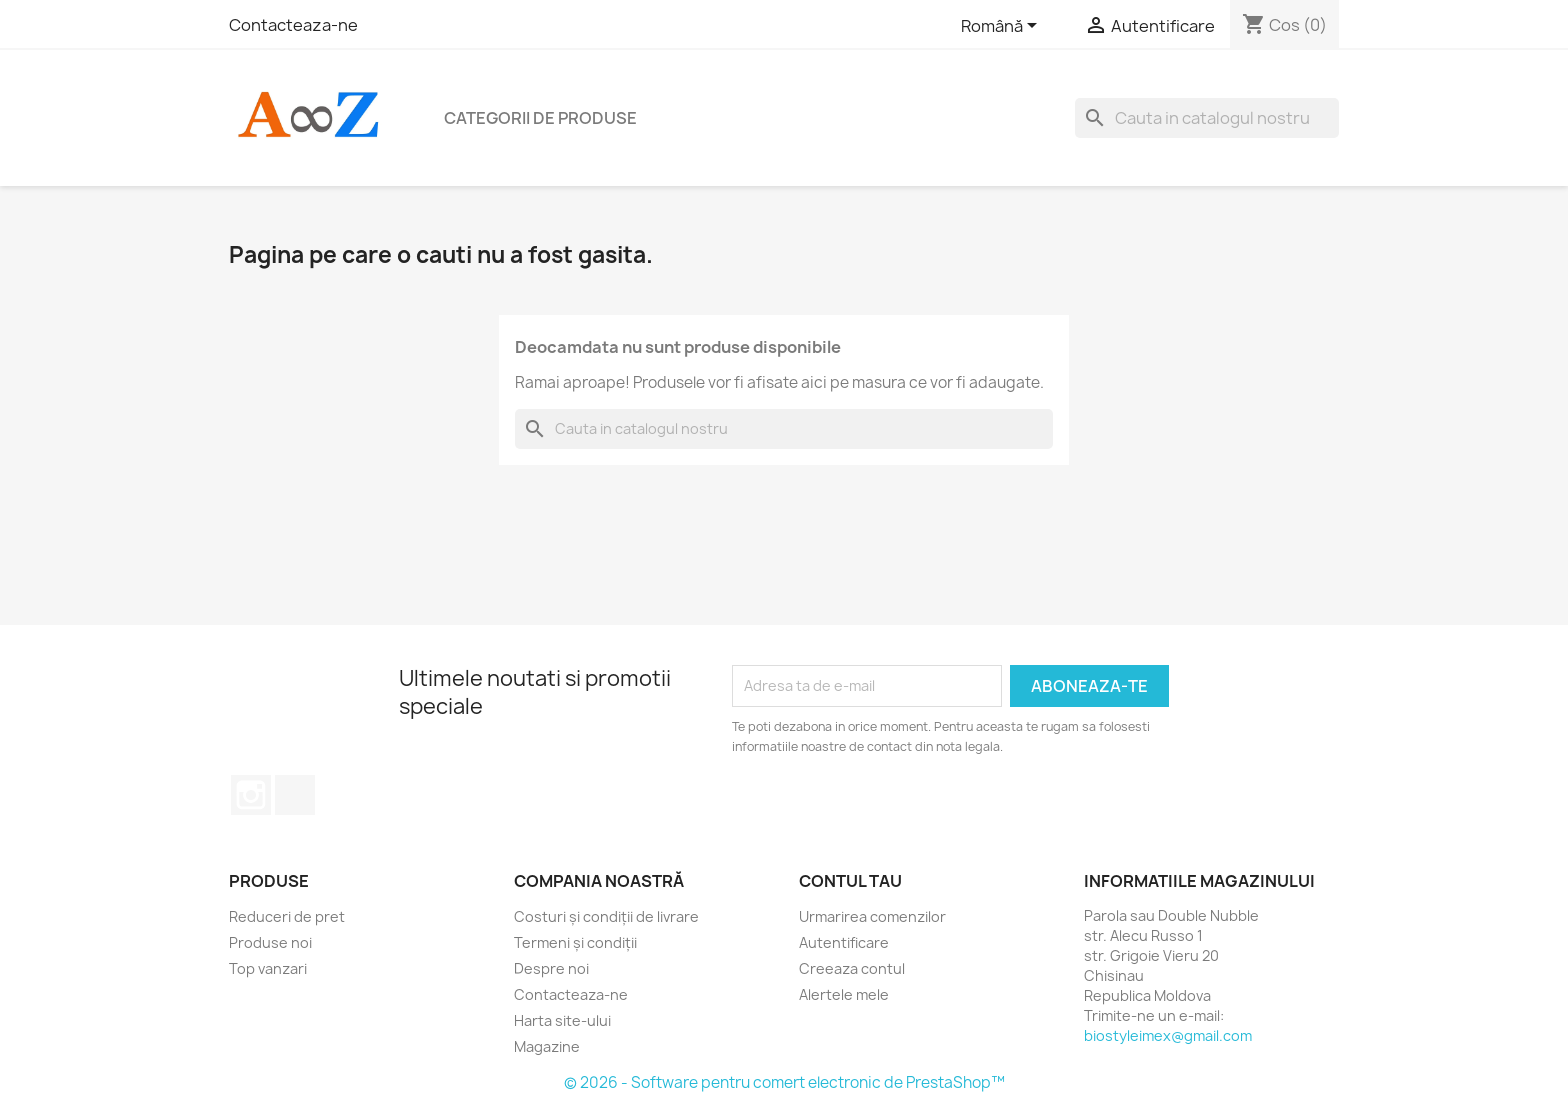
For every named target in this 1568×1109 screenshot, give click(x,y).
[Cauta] (1207, 118)
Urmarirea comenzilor (872, 916)
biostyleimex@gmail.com (1168, 1035)
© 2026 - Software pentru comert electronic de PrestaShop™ (784, 1082)
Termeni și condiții (575, 942)
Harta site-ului (562, 1020)
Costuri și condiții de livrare (606, 916)
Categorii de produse (540, 118)
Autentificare (844, 942)
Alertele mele (844, 994)
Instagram (251, 795)
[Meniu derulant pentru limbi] (1002, 27)
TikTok (295, 795)
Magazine (547, 1046)
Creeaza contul (852, 968)
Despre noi (551, 968)
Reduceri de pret (287, 916)
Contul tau (850, 881)
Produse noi (270, 942)
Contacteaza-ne (293, 25)
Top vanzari (268, 968)
